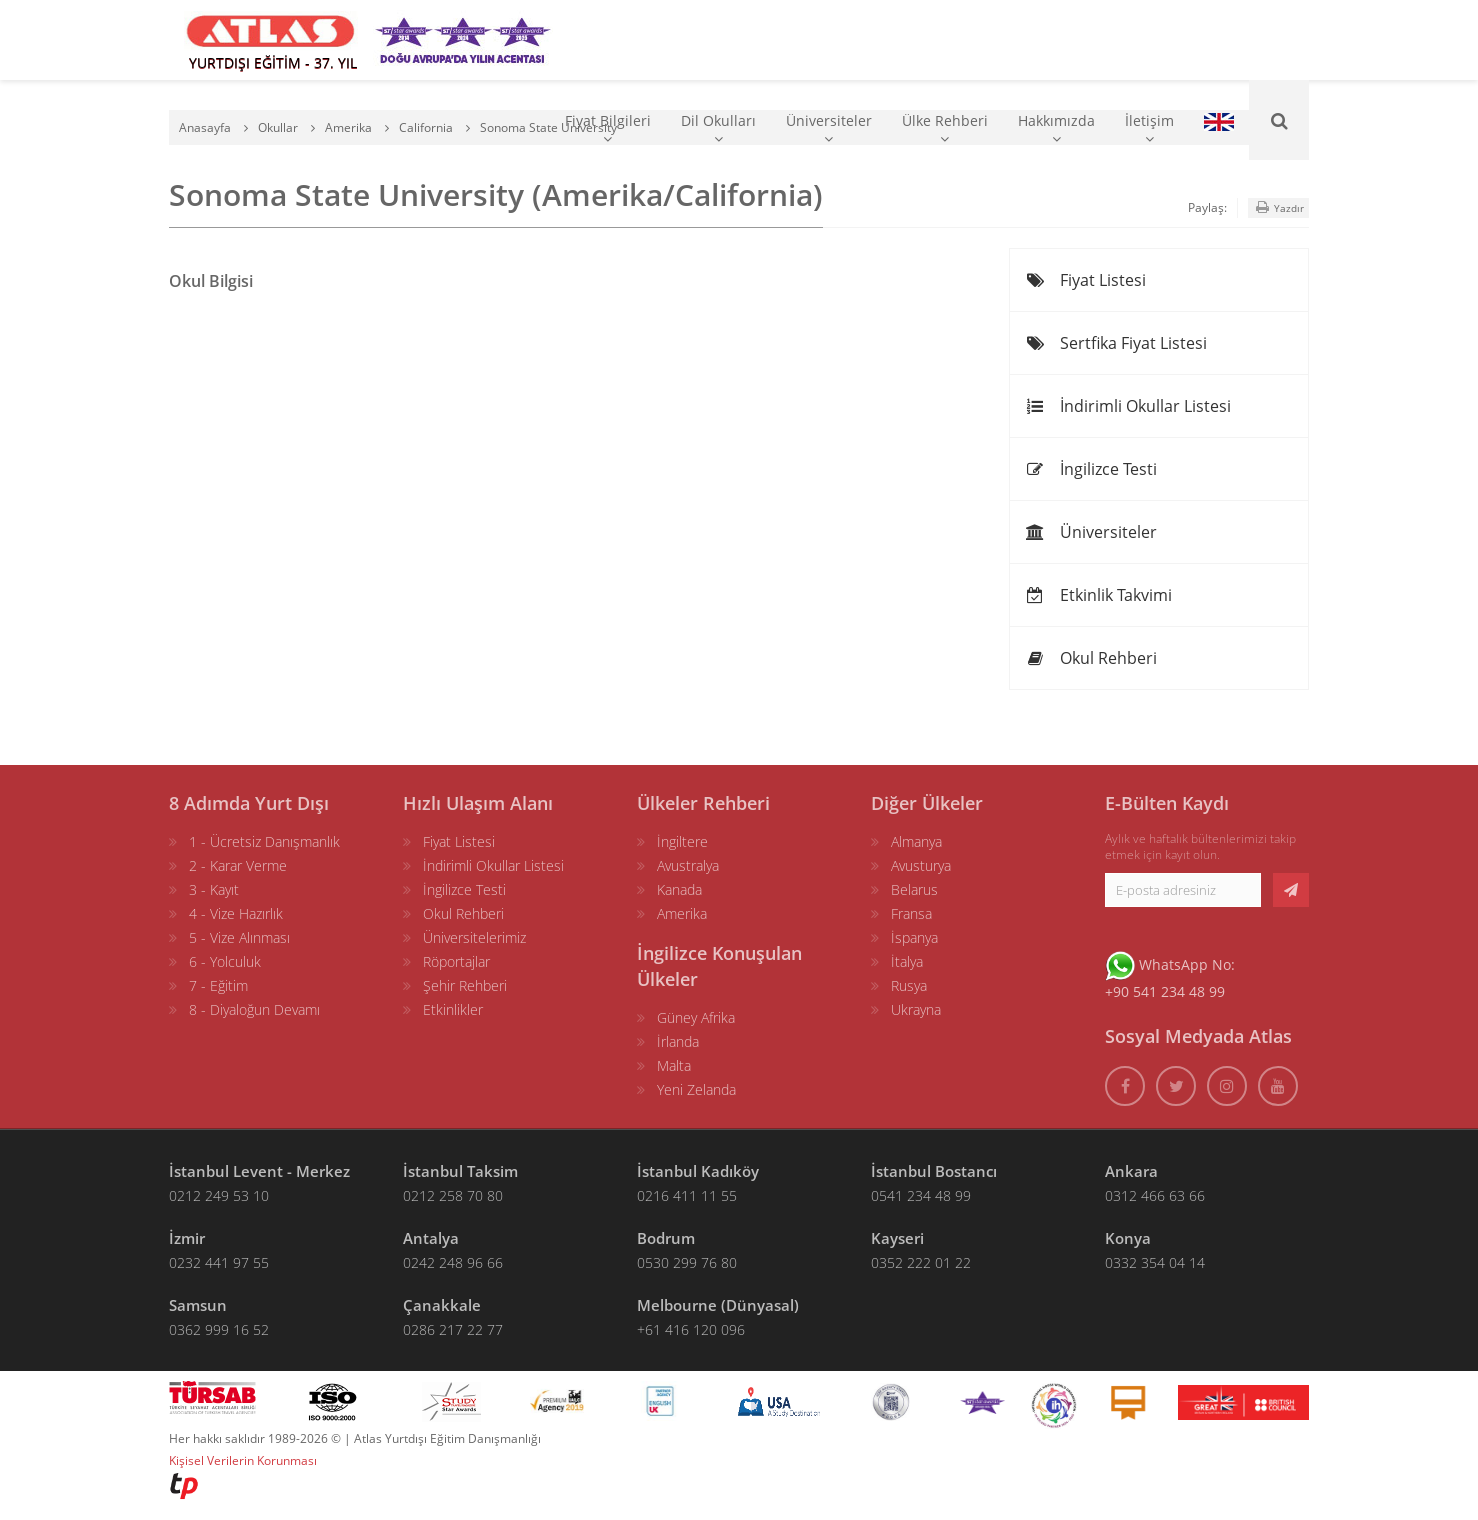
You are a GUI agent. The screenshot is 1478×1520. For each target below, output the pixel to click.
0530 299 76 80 (687, 1262)
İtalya (907, 961)
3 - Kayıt (214, 889)
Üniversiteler (829, 128)
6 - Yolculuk (225, 961)
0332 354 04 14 (1155, 1262)
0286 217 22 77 (453, 1329)
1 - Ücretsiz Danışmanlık (264, 841)
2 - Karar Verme (238, 865)
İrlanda (678, 1041)
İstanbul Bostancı (934, 1171)
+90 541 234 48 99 (1165, 991)
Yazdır (1278, 207)
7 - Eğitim (218, 985)
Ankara (1131, 1171)
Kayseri (897, 1238)
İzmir (187, 1238)
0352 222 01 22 (921, 1262)
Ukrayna (916, 1009)
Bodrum (666, 1238)
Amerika (682, 913)
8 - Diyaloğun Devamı (254, 1009)
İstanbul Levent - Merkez (259, 1171)
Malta (674, 1065)
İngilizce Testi (1091, 469)
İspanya (914, 937)
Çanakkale (442, 1305)
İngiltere (682, 841)
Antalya (431, 1238)
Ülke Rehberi (945, 128)
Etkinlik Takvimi (1098, 595)
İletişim (1149, 128)
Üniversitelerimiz (474, 937)
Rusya (909, 985)
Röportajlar (456, 961)
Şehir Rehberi (465, 985)
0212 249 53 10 (219, 1195)
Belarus (914, 889)
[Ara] (1279, 120)
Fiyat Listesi (1085, 280)
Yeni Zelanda (696, 1089)
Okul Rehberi (1091, 658)
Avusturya (921, 865)
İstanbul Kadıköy (698, 1171)
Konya (1128, 1238)
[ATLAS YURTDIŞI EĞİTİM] (271, 40)
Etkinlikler (453, 1009)
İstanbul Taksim (460, 1171)
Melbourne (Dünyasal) (718, 1305)
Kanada (679, 889)
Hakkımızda (1056, 128)
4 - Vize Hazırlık (236, 913)
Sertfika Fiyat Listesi (1116, 343)
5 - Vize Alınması (239, 937)
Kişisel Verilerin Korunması (243, 1460)
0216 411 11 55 (687, 1195)
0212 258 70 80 (453, 1195)
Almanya (916, 841)
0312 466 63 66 (1155, 1195)
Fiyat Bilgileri (608, 128)
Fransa (911, 913)
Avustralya (688, 865)
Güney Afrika (696, 1017)
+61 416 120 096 (691, 1329)
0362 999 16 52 (219, 1329)
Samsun (198, 1305)
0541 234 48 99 (921, 1195)
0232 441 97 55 (219, 1262)
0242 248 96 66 (453, 1262)
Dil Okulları (718, 128)
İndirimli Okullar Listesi (1128, 406)
